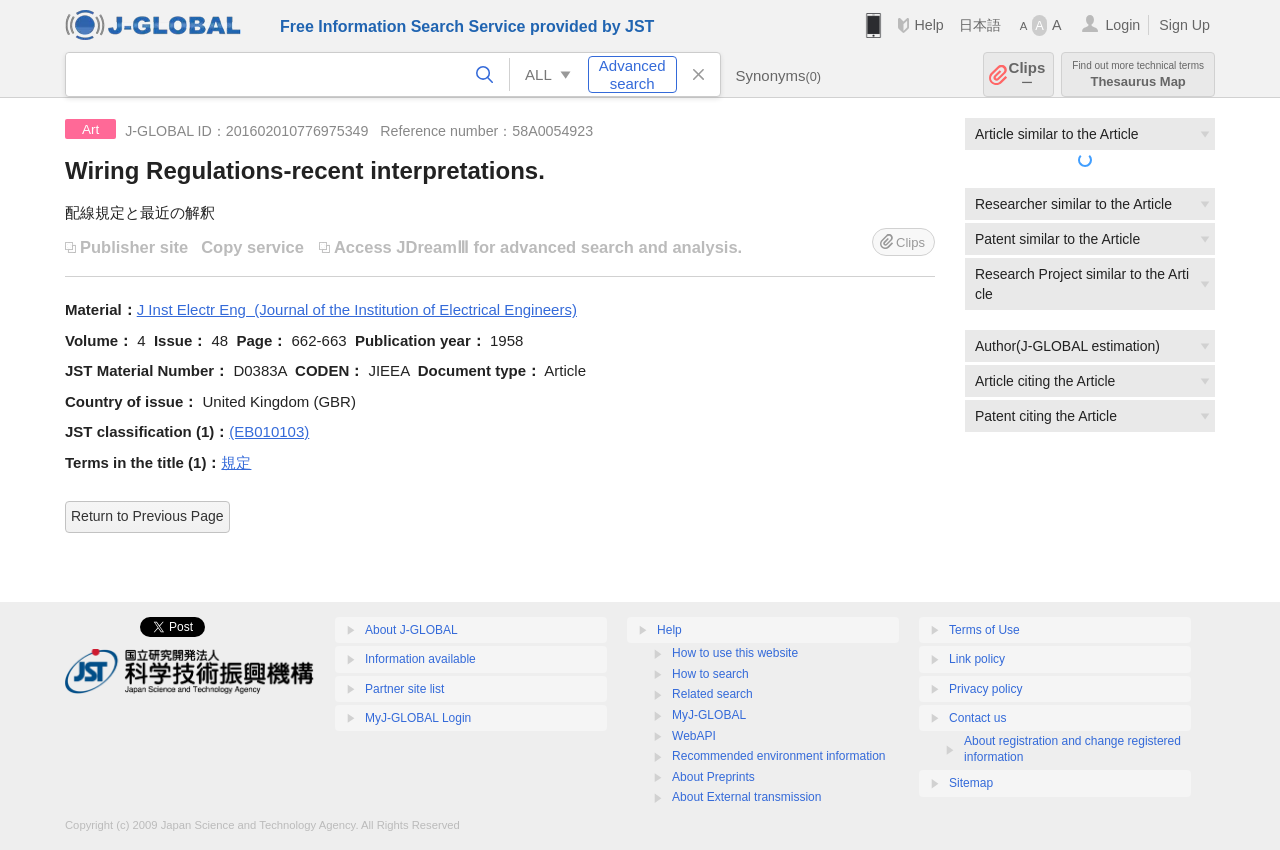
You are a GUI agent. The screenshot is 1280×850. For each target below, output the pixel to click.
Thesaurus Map (1138, 74)
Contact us (977, 718)
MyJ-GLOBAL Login (418, 718)
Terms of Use (984, 630)
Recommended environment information (778, 756)
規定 (236, 462)
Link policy (977, 659)
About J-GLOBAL (411, 630)
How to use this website (735, 653)
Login (1122, 25)
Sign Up (1184, 25)
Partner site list (404, 689)
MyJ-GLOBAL (709, 715)
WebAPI (694, 736)
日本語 (980, 25)
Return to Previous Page (147, 516)
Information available (420, 659)
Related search (712, 694)
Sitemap (971, 783)
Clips (1027, 74)
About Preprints (713, 777)
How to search (710, 674)
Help (928, 25)
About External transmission (746, 797)
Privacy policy (985, 689)
